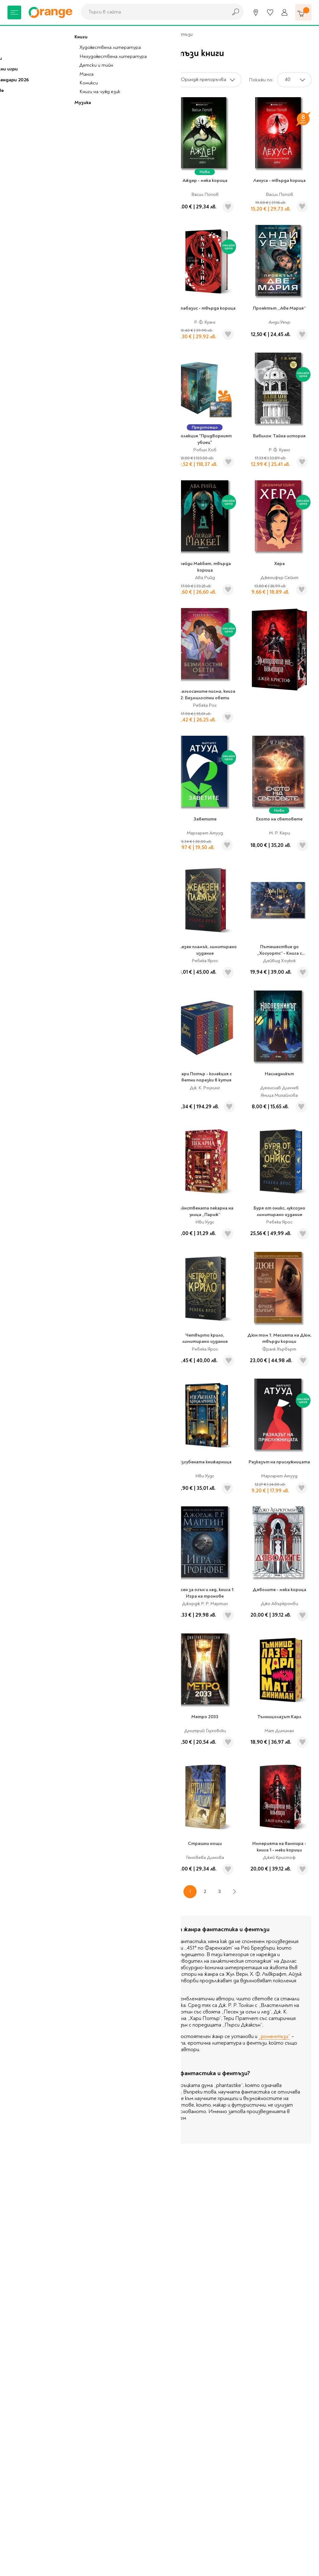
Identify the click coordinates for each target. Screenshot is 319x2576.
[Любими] (270, 12)
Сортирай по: (154, 80)
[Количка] (303, 12)
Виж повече (121, 2130)
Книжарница (46, 34)
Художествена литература (98, 34)
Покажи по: (261, 80)
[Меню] (14, 12)
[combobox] (152, 12)
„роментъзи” (274, 2036)
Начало (15, 34)
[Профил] (284, 12)
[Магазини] (255, 12)
